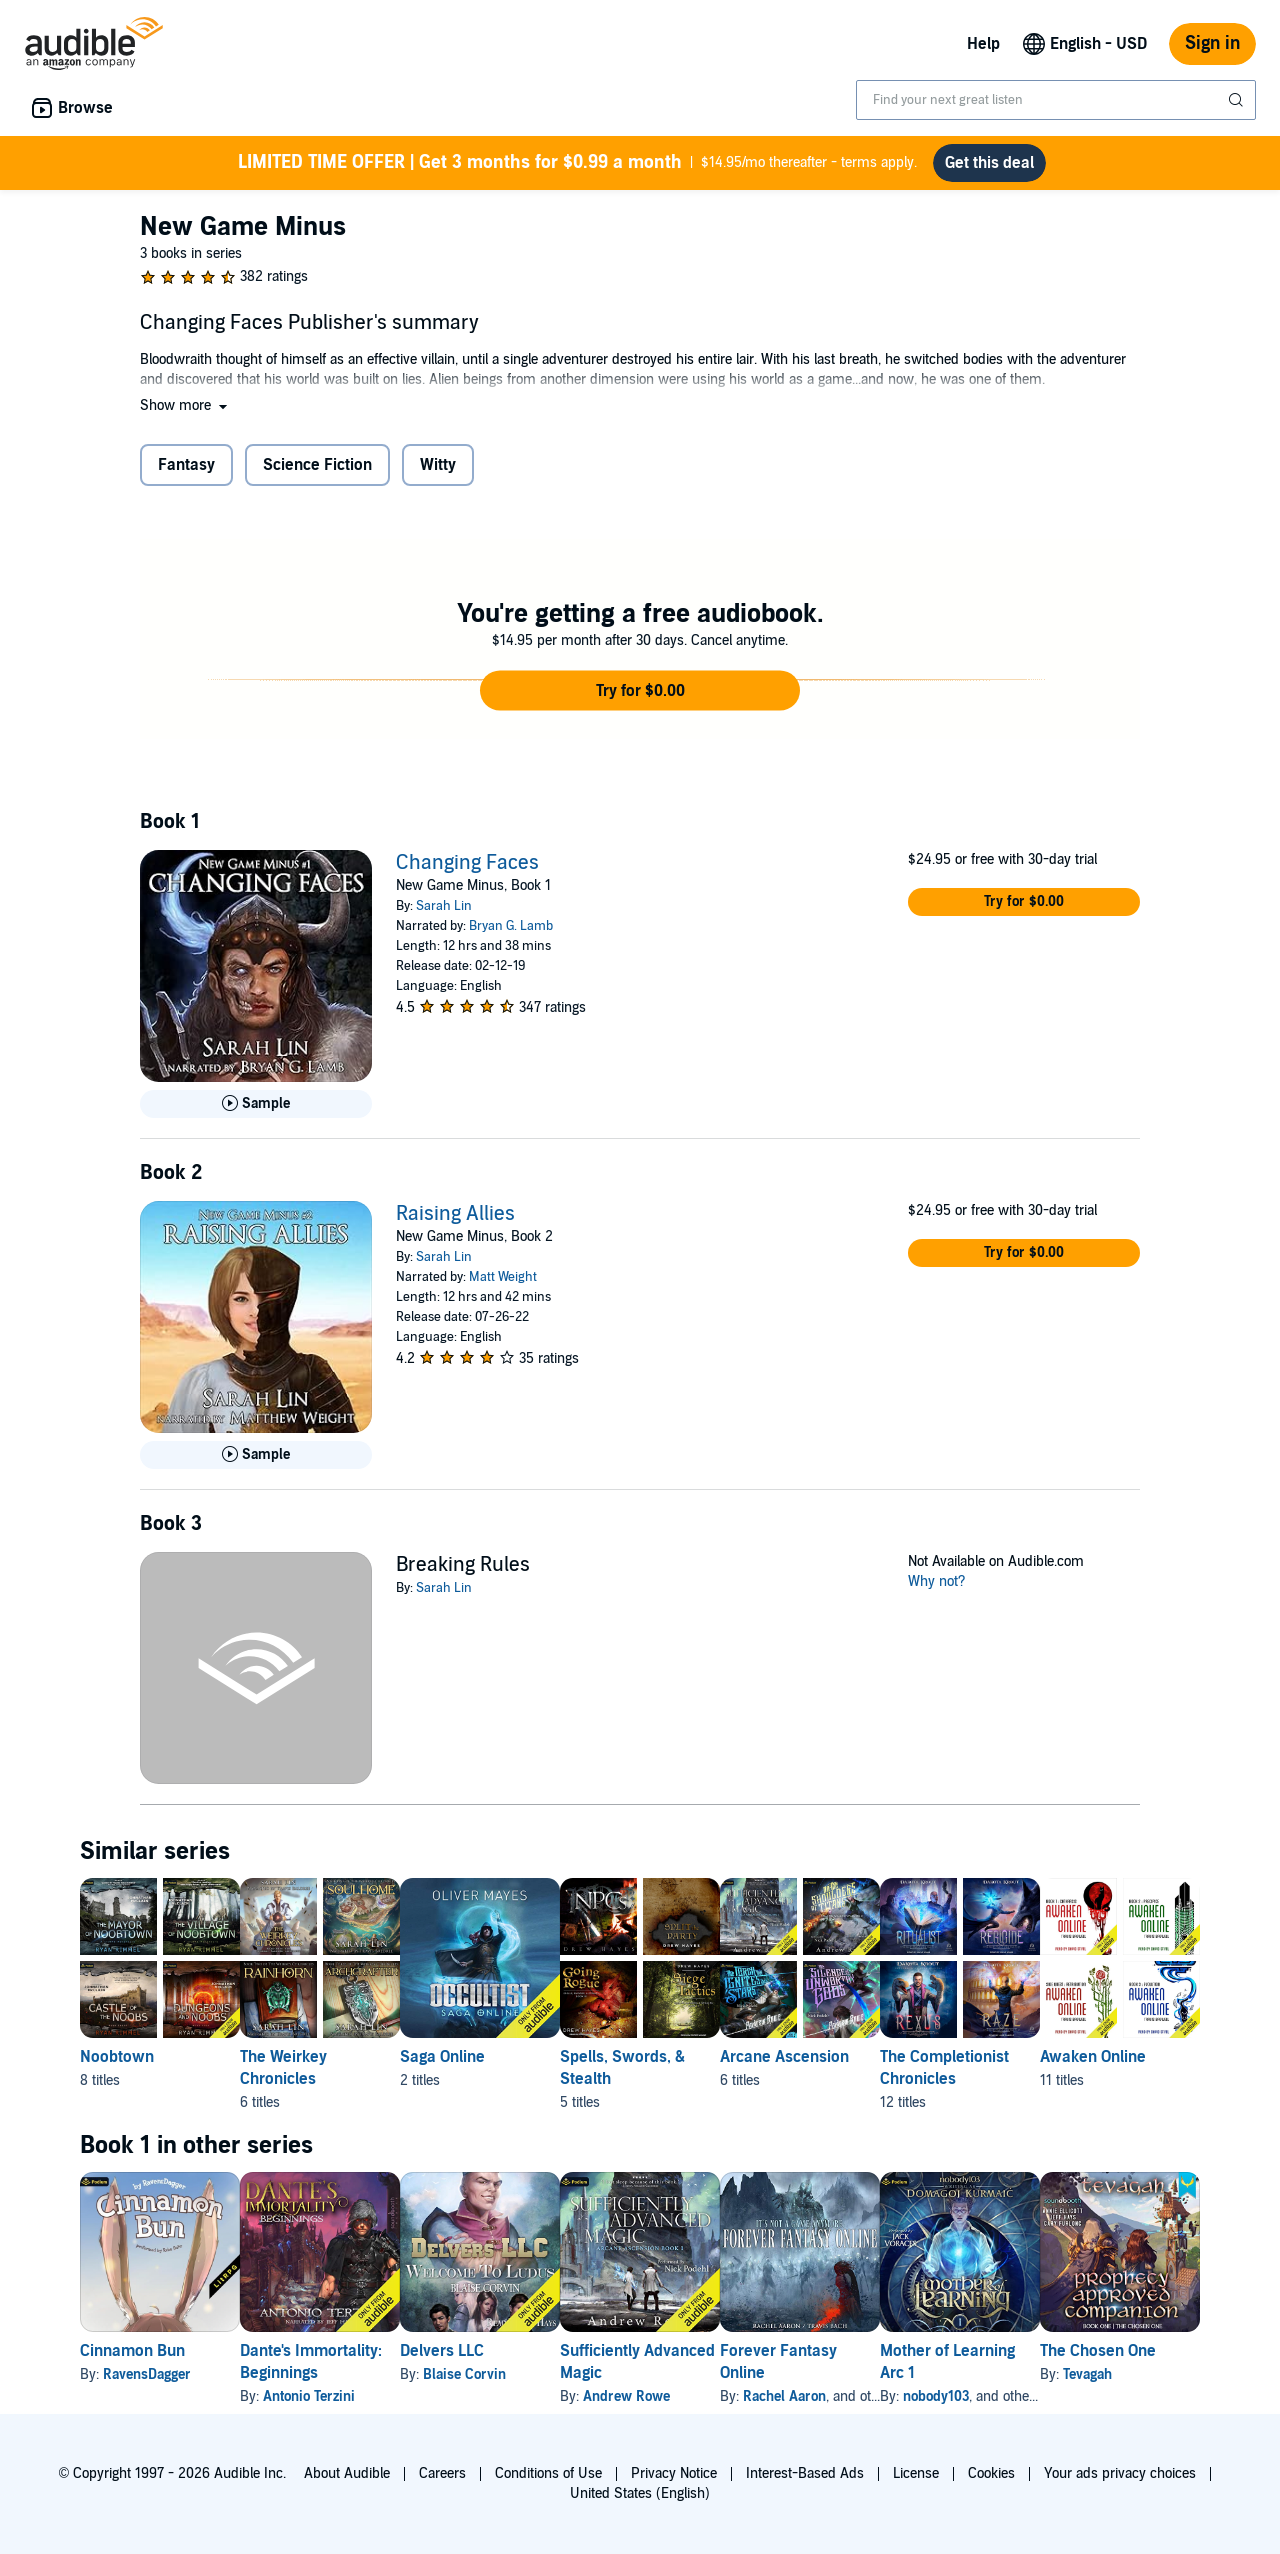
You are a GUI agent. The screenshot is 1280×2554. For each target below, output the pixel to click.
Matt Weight (503, 1277)
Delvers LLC (506, 2351)
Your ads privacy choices (1120, 2473)
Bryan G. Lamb (511, 926)
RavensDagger (147, 2374)
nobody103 (1096, 2396)
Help (983, 44)
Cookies (991, 2473)
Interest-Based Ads (805, 2473)
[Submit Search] (1238, 100)
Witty (438, 465)
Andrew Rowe (722, 2396)
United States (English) (640, 2493)
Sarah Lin (444, 906)
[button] (185, 405)
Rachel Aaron (912, 2396)
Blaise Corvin (528, 2374)
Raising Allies (455, 1214)
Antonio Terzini (341, 2396)
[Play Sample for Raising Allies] (256, 1455)
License (916, 2473)
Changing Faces (467, 863)
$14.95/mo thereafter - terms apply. (577, 163)
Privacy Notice (674, 2473)
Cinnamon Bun (132, 2351)
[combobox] (1056, 100)
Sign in (1212, 43)
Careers (442, 2473)
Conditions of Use (548, 2473)
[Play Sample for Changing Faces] (256, 1104)
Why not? (937, 1581)
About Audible (347, 2473)
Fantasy (186, 465)
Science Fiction (317, 465)
